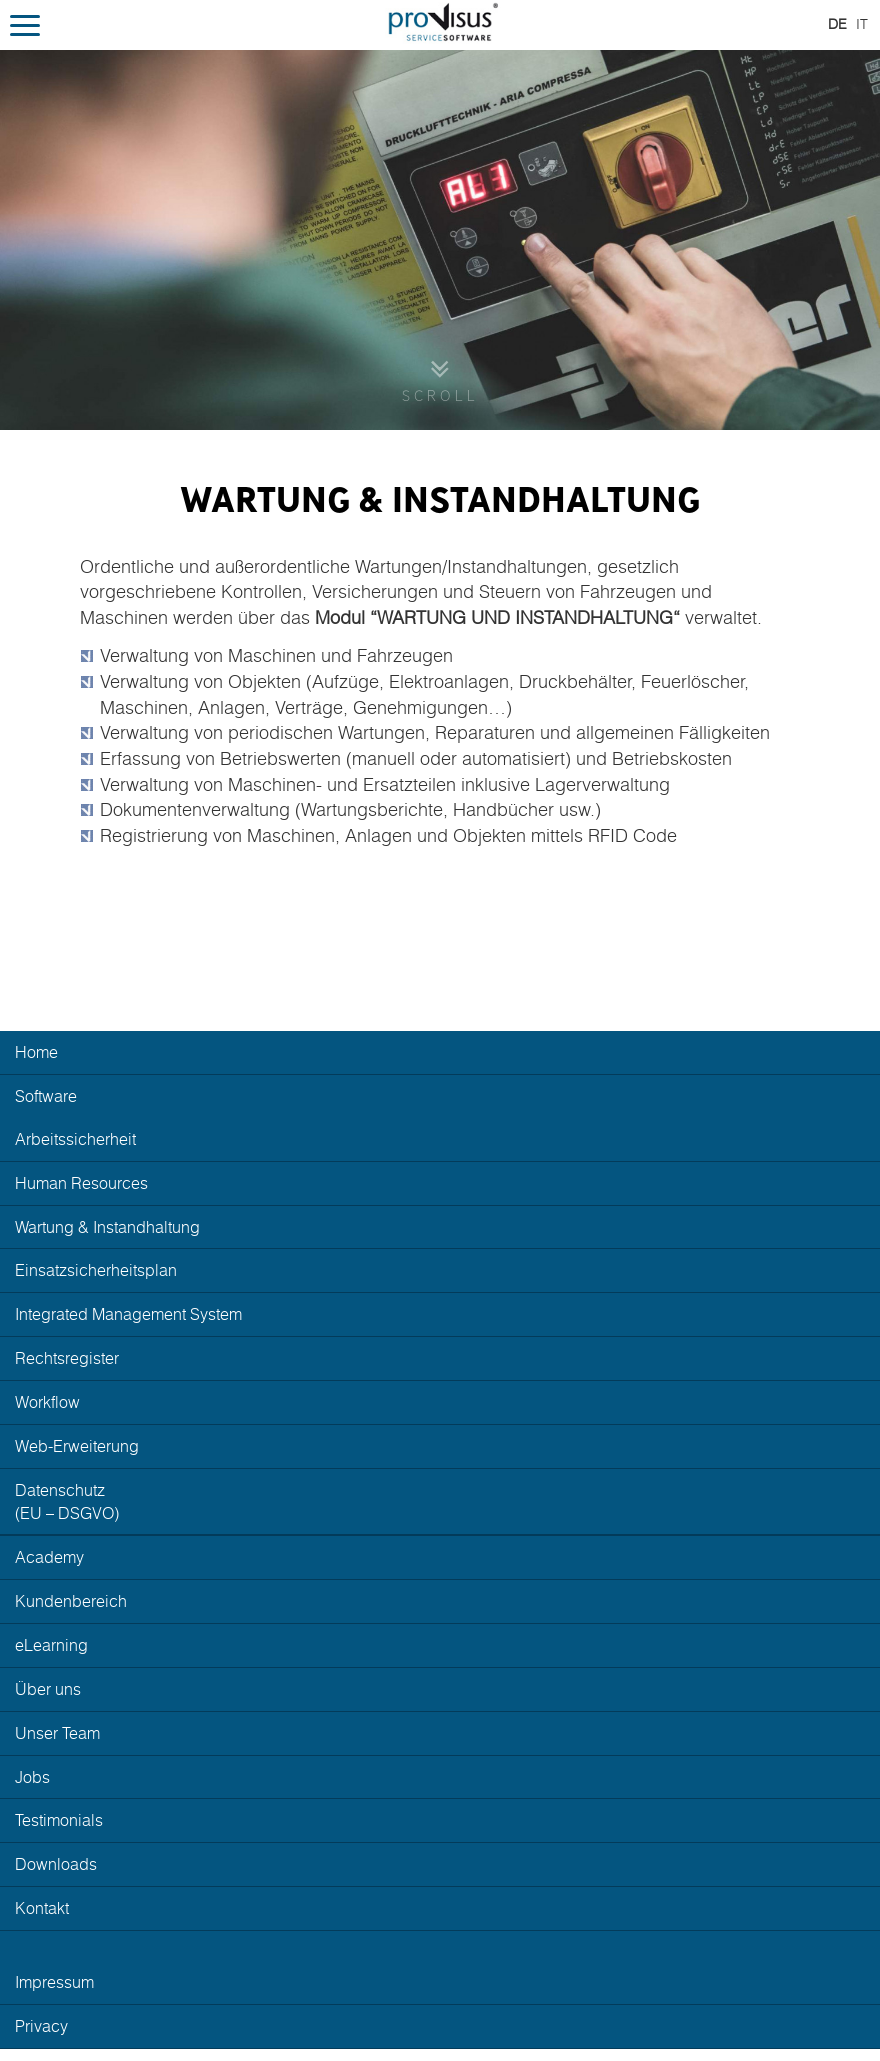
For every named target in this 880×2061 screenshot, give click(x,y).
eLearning (51, 1645)
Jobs (32, 1777)
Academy (49, 1557)
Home (36, 1052)
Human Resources (81, 1183)
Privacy (41, 2026)
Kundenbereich (71, 1601)
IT (862, 23)
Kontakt (42, 1908)
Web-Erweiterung (77, 1446)
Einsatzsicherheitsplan (96, 1270)
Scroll (440, 395)
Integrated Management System (128, 1314)
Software (46, 1096)
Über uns (48, 1689)
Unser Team (57, 1733)
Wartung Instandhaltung (107, 1227)
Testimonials (59, 1820)
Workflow (47, 1402)
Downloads (56, 1864)
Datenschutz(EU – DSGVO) (67, 1501)
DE (837, 23)
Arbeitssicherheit (75, 1139)
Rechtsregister (67, 1358)
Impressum (54, 1982)
